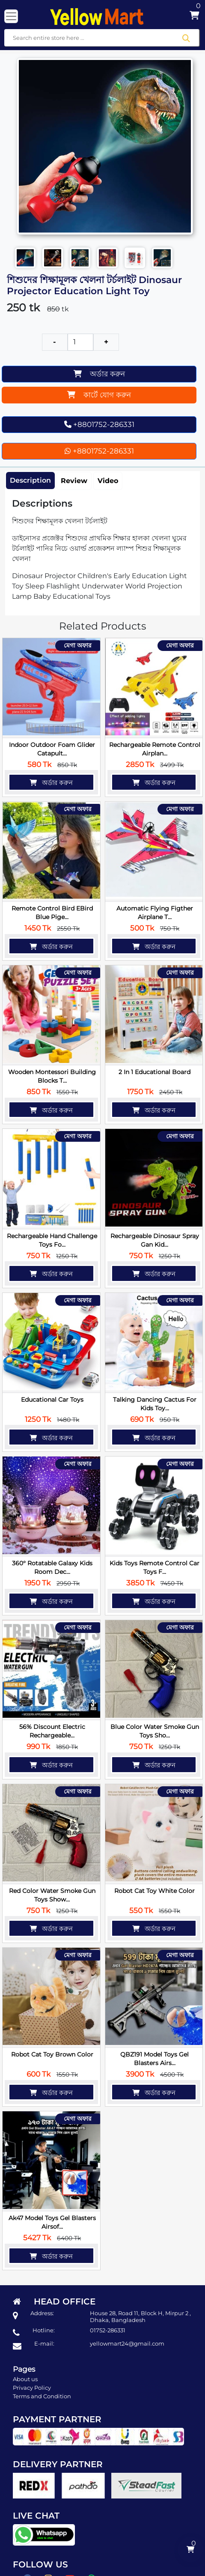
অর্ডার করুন (99, 374)
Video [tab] (108, 481)
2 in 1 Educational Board (154, 1071)
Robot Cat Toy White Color (154, 1886)
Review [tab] (74, 481)
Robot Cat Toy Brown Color (52, 2049)
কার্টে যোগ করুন (99, 395)
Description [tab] (30, 481)
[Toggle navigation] (11, 16)
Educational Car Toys (52, 1396)
